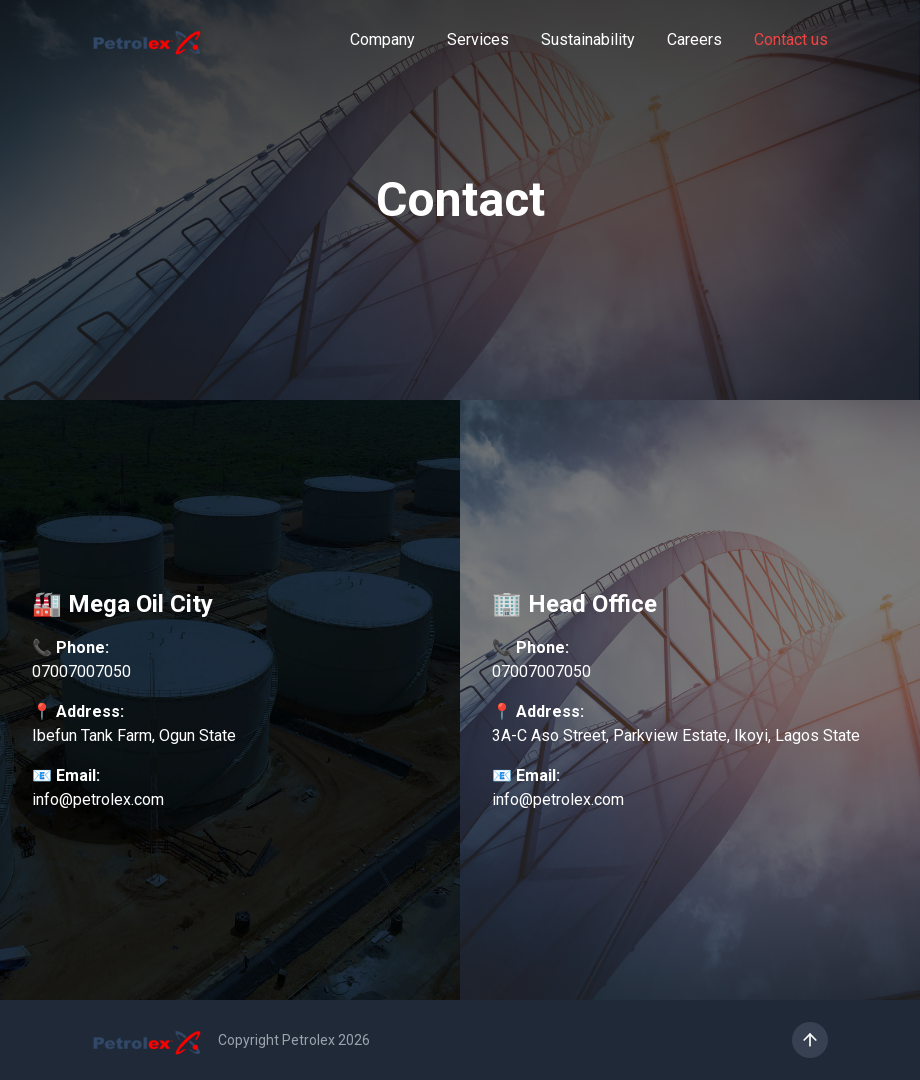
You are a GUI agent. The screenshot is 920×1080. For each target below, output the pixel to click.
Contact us (791, 39)
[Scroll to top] (810, 1040)
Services (478, 39)
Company (382, 39)
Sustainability (588, 39)
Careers (694, 39)
